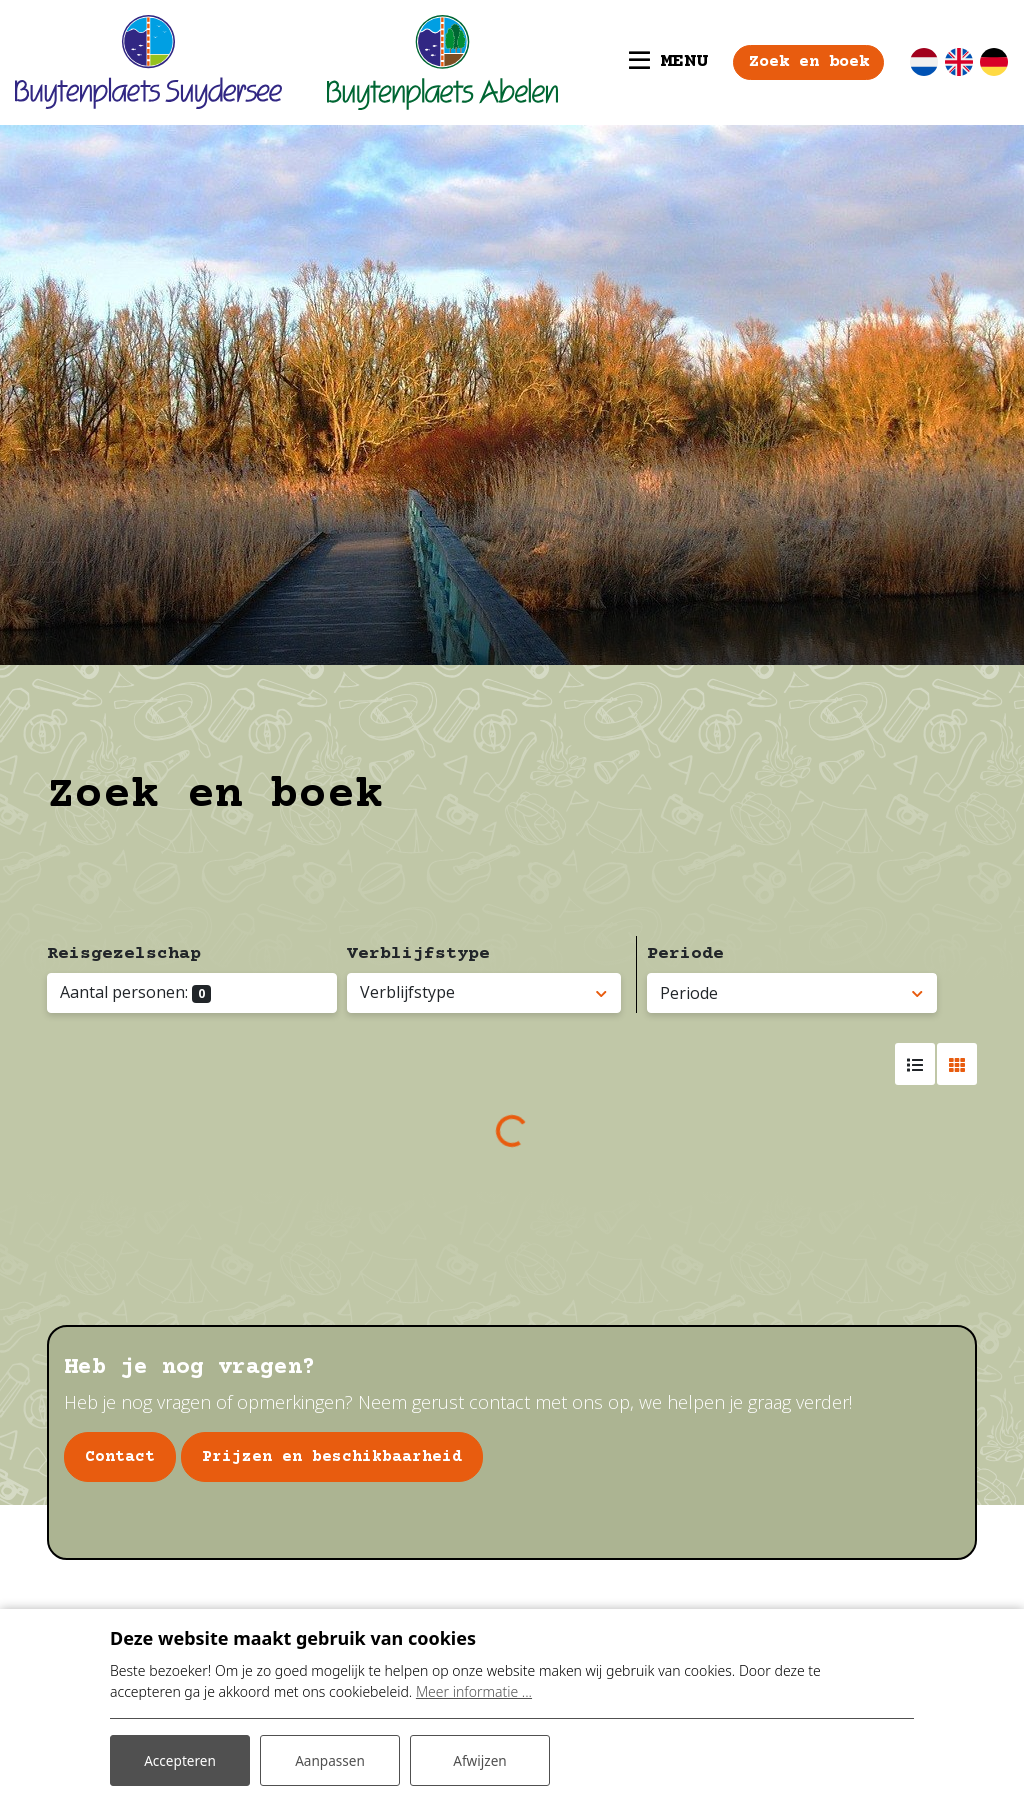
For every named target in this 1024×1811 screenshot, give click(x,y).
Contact (120, 1457)
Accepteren (180, 1759)
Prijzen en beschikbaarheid (332, 1457)
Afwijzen (479, 1759)
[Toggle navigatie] (655, 62)
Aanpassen (330, 1759)
